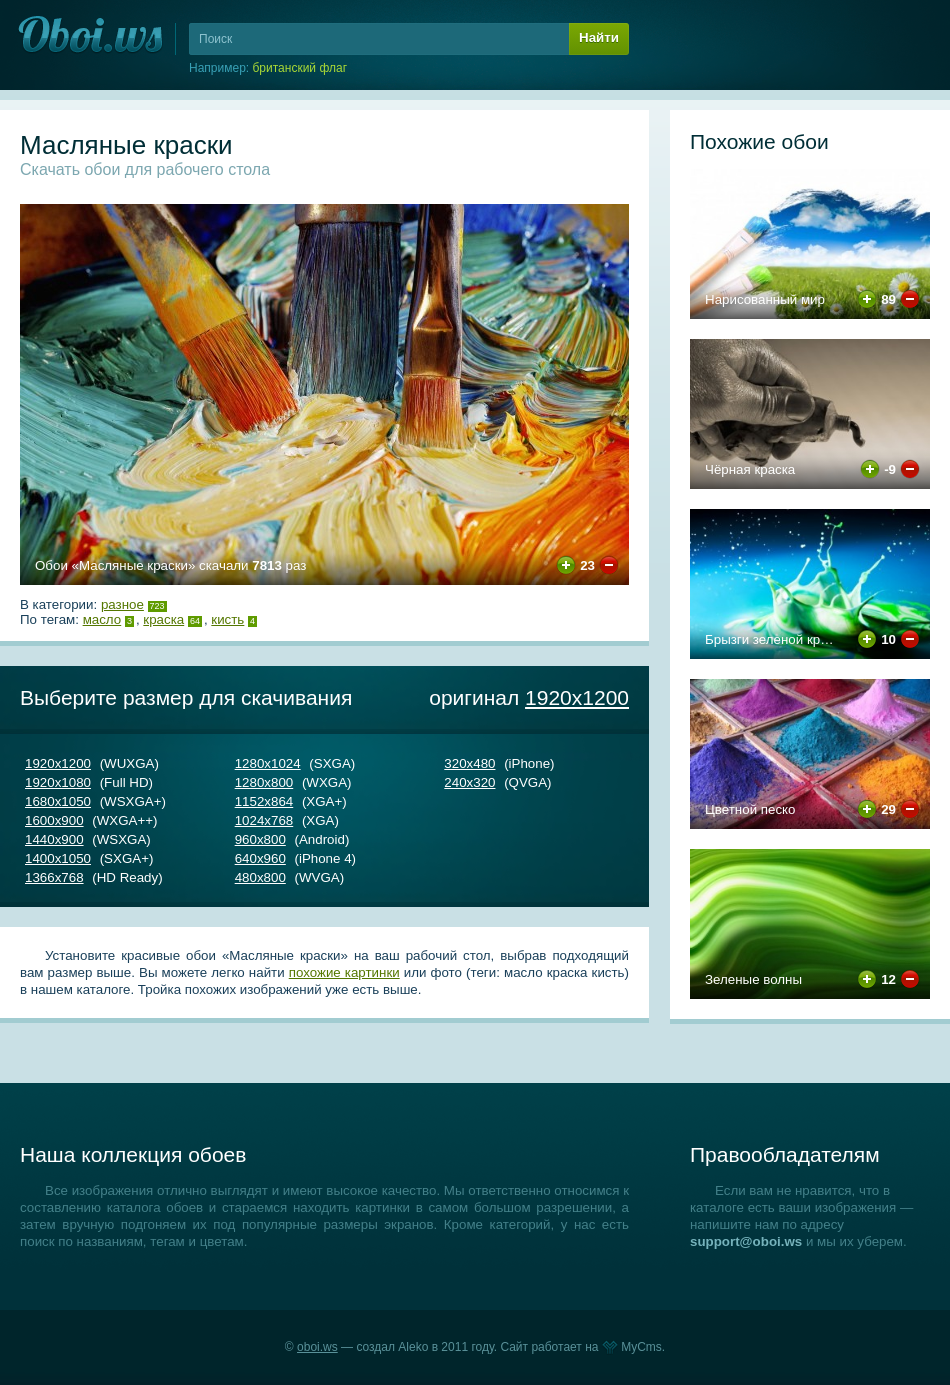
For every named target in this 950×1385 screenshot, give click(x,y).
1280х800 (264, 782)
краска (163, 619)
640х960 (260, 858)
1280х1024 (268, 763)
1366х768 (54, 877)
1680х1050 (58, 801)
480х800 (260, 877)
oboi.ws (317, 1347)
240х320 (469, 782)
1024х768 (264, 820)
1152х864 (264, 801)
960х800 (260, 839)
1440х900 (54, 839)
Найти (599, 37)
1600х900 (54, 820)
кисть (227, 619)
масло (102, 619)
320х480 (469, 763)
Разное (122, 604)
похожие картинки (344, 972)
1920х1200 (577, 697)
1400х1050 (58, 858)
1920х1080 (58, 782)
